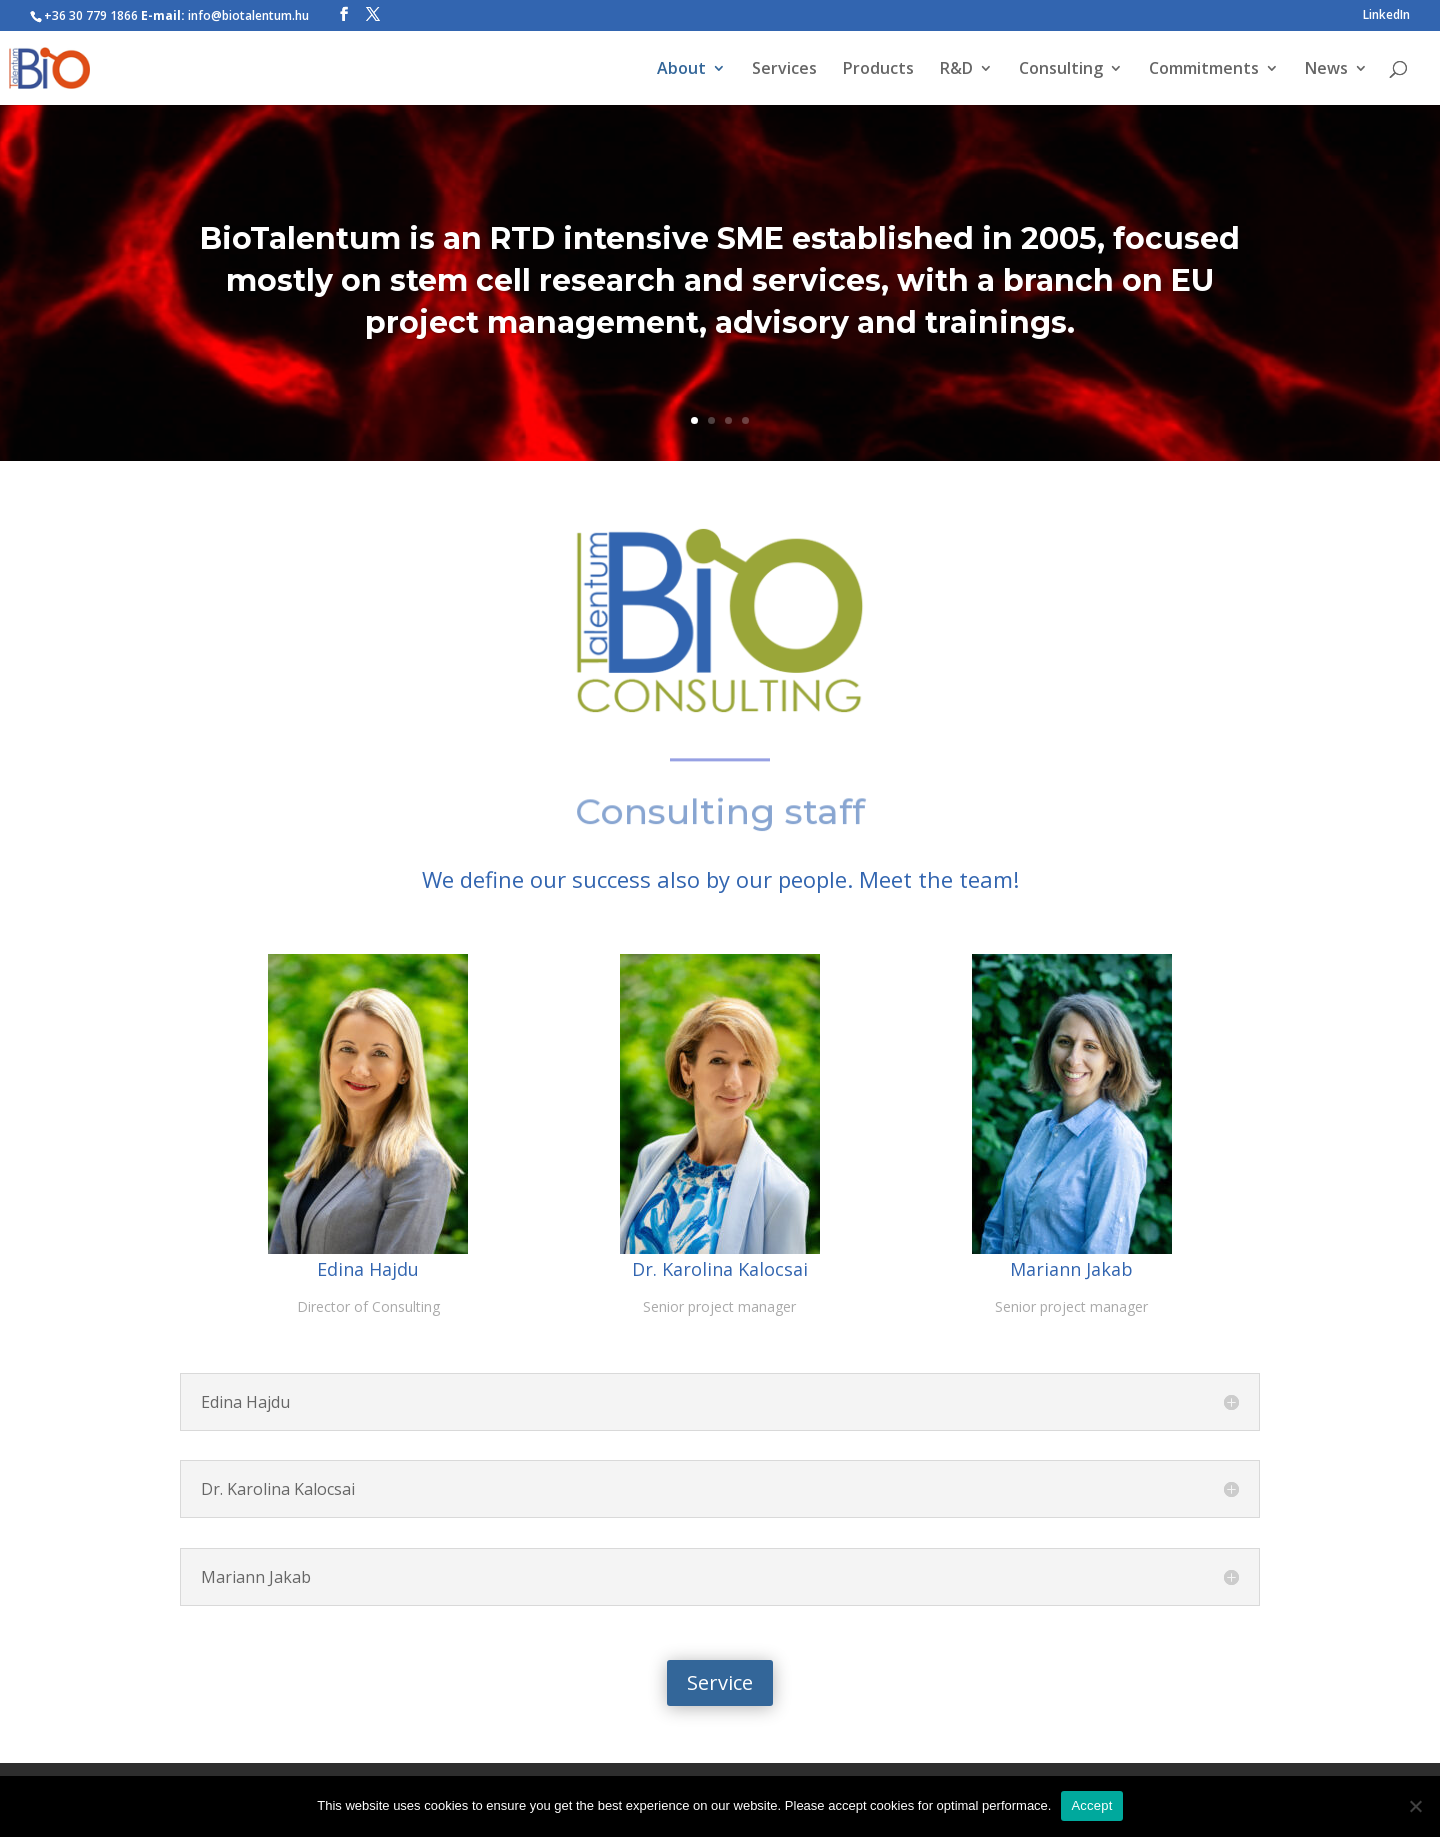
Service (720, 1682)
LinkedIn (1386, 16)
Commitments (1204, 70)
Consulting (1061, 70)
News (1326, 70)
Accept (1091, 1805)
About (681, 70)
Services (784, 70)
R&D (956, 70)
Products (878, 70)
